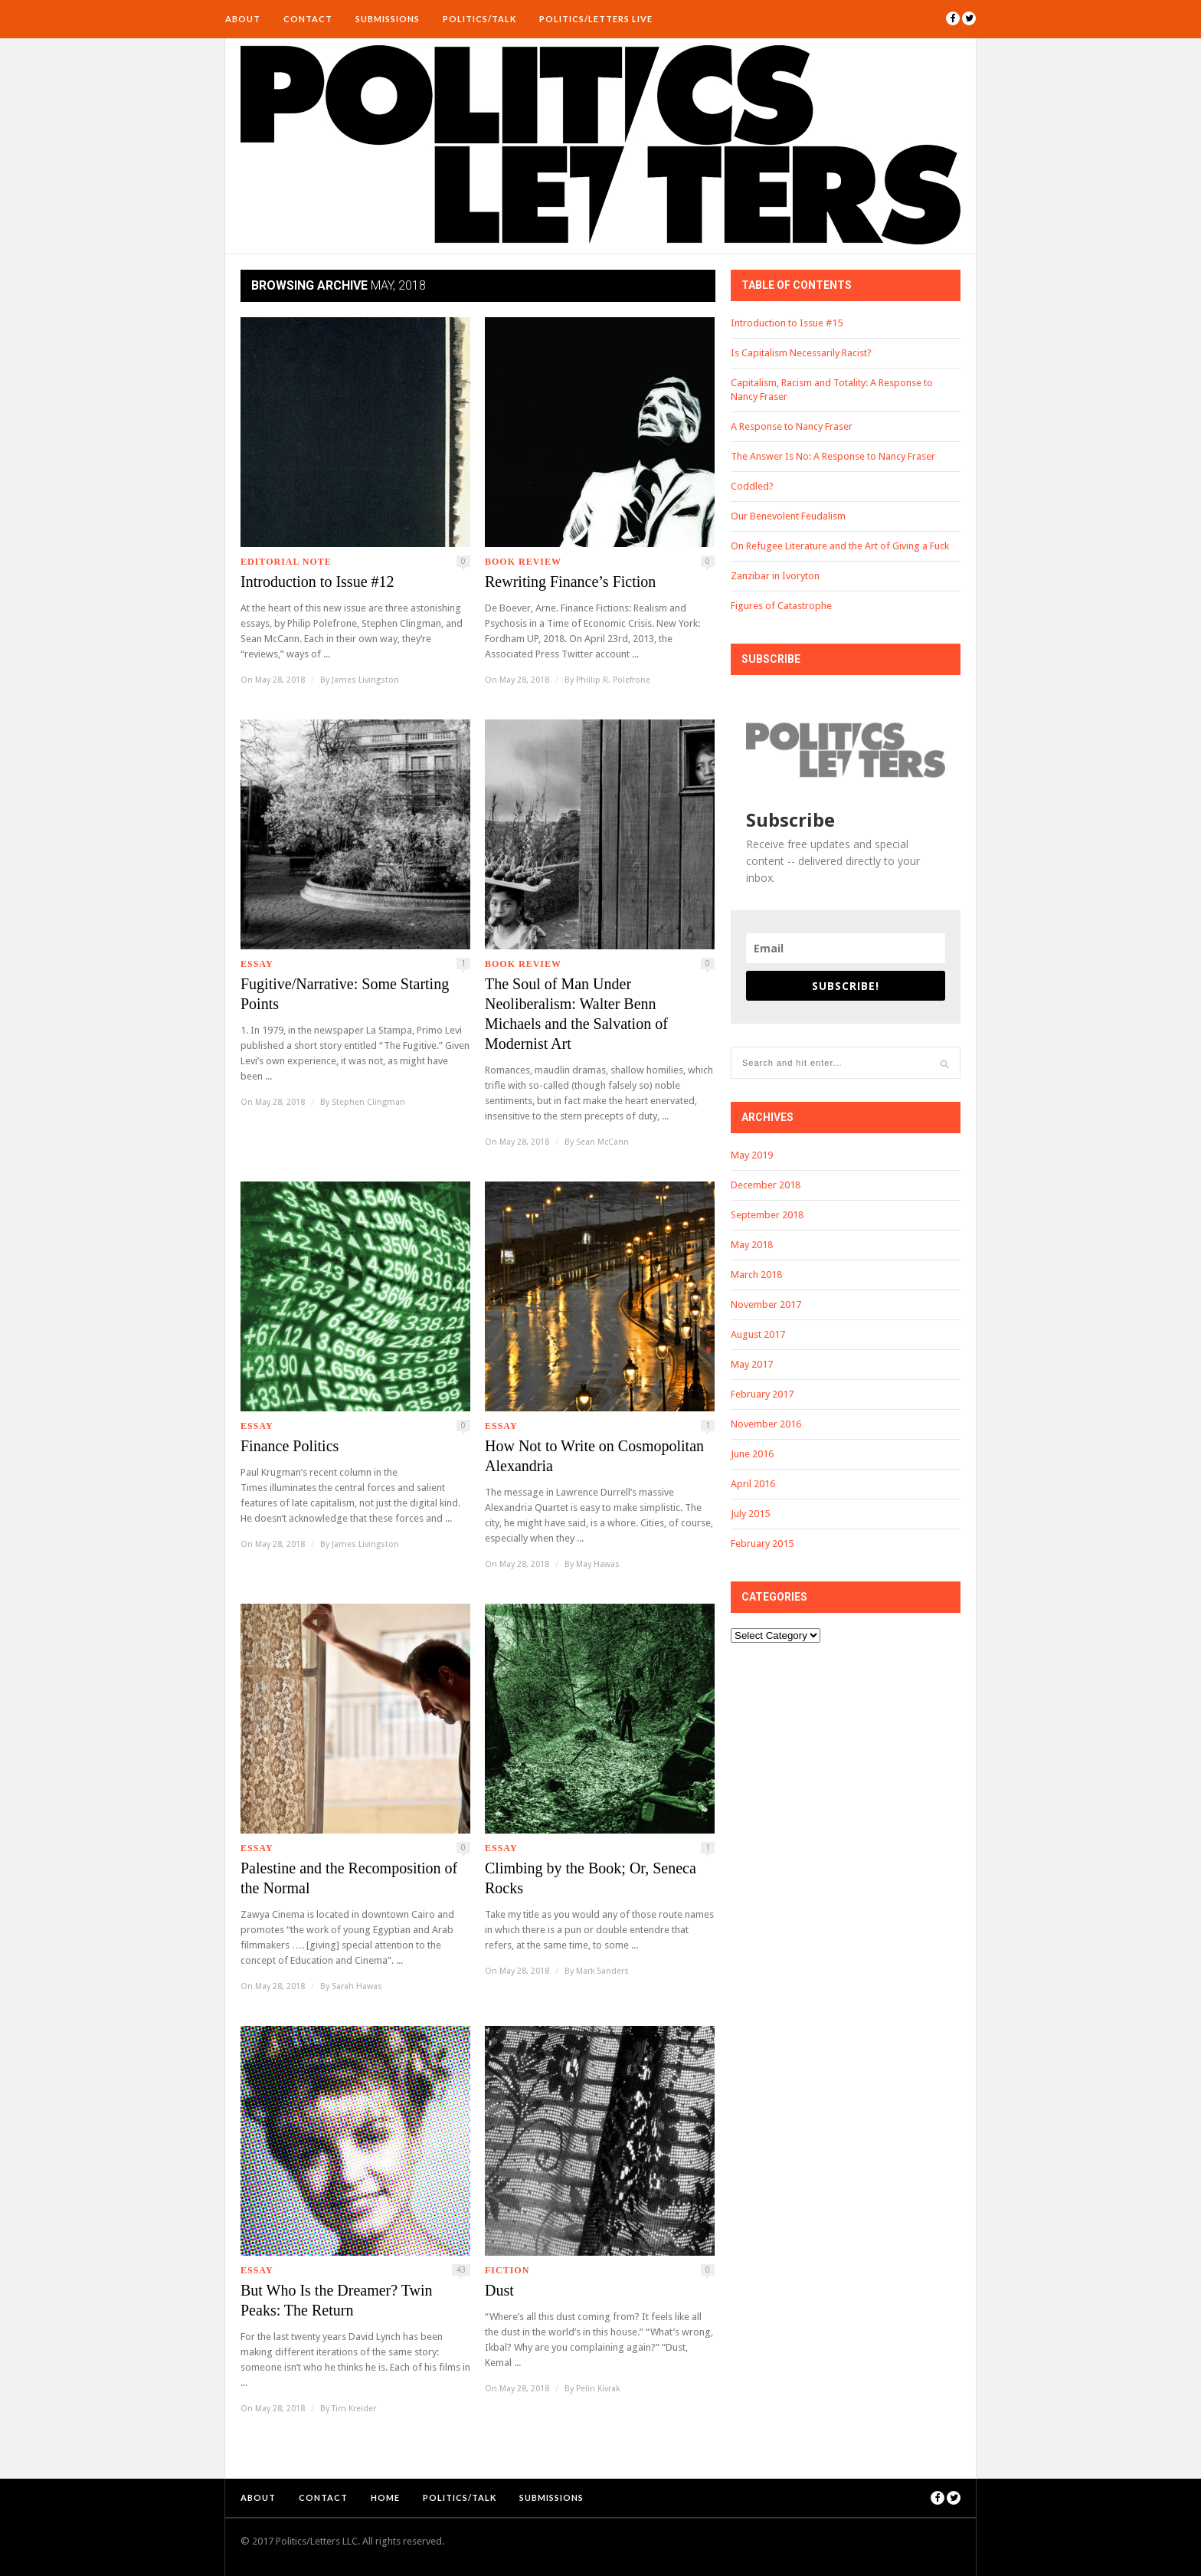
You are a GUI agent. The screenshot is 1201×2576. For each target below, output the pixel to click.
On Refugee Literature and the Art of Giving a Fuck (840, 546)
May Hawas (598, 1564)
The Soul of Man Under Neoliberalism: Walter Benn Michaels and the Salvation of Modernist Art (576, 1013)
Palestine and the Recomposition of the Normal (349, 1878)
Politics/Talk (479, 19)
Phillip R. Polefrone (613, 680)
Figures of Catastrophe (781, 605)
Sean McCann (602, 1142)
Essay (257, 964)
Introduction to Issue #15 (787, 323)
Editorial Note (286, 561)
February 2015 (762, 1543)
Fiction (507, 2270)
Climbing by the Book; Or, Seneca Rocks (590, 1878)
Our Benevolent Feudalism (788, 516)
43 (461, 2270)
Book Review (523, 561)
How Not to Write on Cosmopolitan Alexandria (594, 1455)
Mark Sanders (602, 1971)
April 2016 (753, 1484)
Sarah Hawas (357, 1986)
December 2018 (765, 1185)
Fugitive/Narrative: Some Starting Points (345, 993)
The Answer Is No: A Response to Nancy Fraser (833, 456)
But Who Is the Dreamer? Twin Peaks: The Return (337, 2300)
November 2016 (766, 1424)
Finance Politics (290, 1445)
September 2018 (767, 1215)
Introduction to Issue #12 (317, 581)
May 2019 (752, 1155)
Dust (499, 2290)
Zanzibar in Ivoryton (775, 576)
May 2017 (752, 1364)
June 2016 (752, 1454)
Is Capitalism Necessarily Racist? (801, 353)
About (242, 19)
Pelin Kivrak (598, 2389)
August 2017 (758, 1334)
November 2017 (766, 1304)
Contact (307, 19)
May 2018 (752, 1244)
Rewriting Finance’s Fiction (570, 581)
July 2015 (750, 1513)
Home (385, 2497)
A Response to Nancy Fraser (791, 426)
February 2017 (762, 1394)
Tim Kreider (354, 2409)
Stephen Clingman (368, 1102)
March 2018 (756, 1274)
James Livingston (365, 680)
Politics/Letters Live (596, 19)
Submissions (387, 19)
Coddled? (752, 486)
